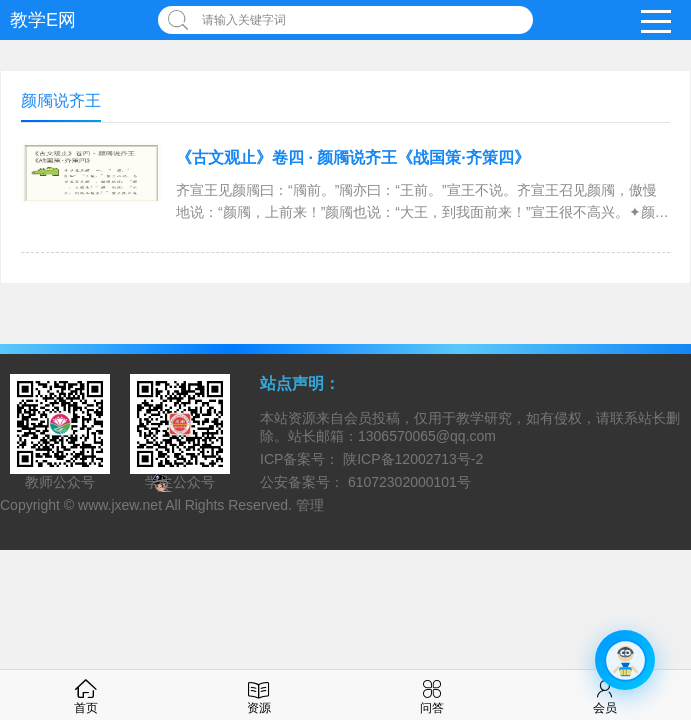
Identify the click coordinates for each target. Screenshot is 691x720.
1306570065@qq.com (427, 436)
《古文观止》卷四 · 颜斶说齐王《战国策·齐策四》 (353, 157)
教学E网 (43, 20)
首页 (86, 694)
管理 (310, 505)
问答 (432, 694)
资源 (259, 694)
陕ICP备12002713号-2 (411, 459)
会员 (605, 694)
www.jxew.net (120, 505)
